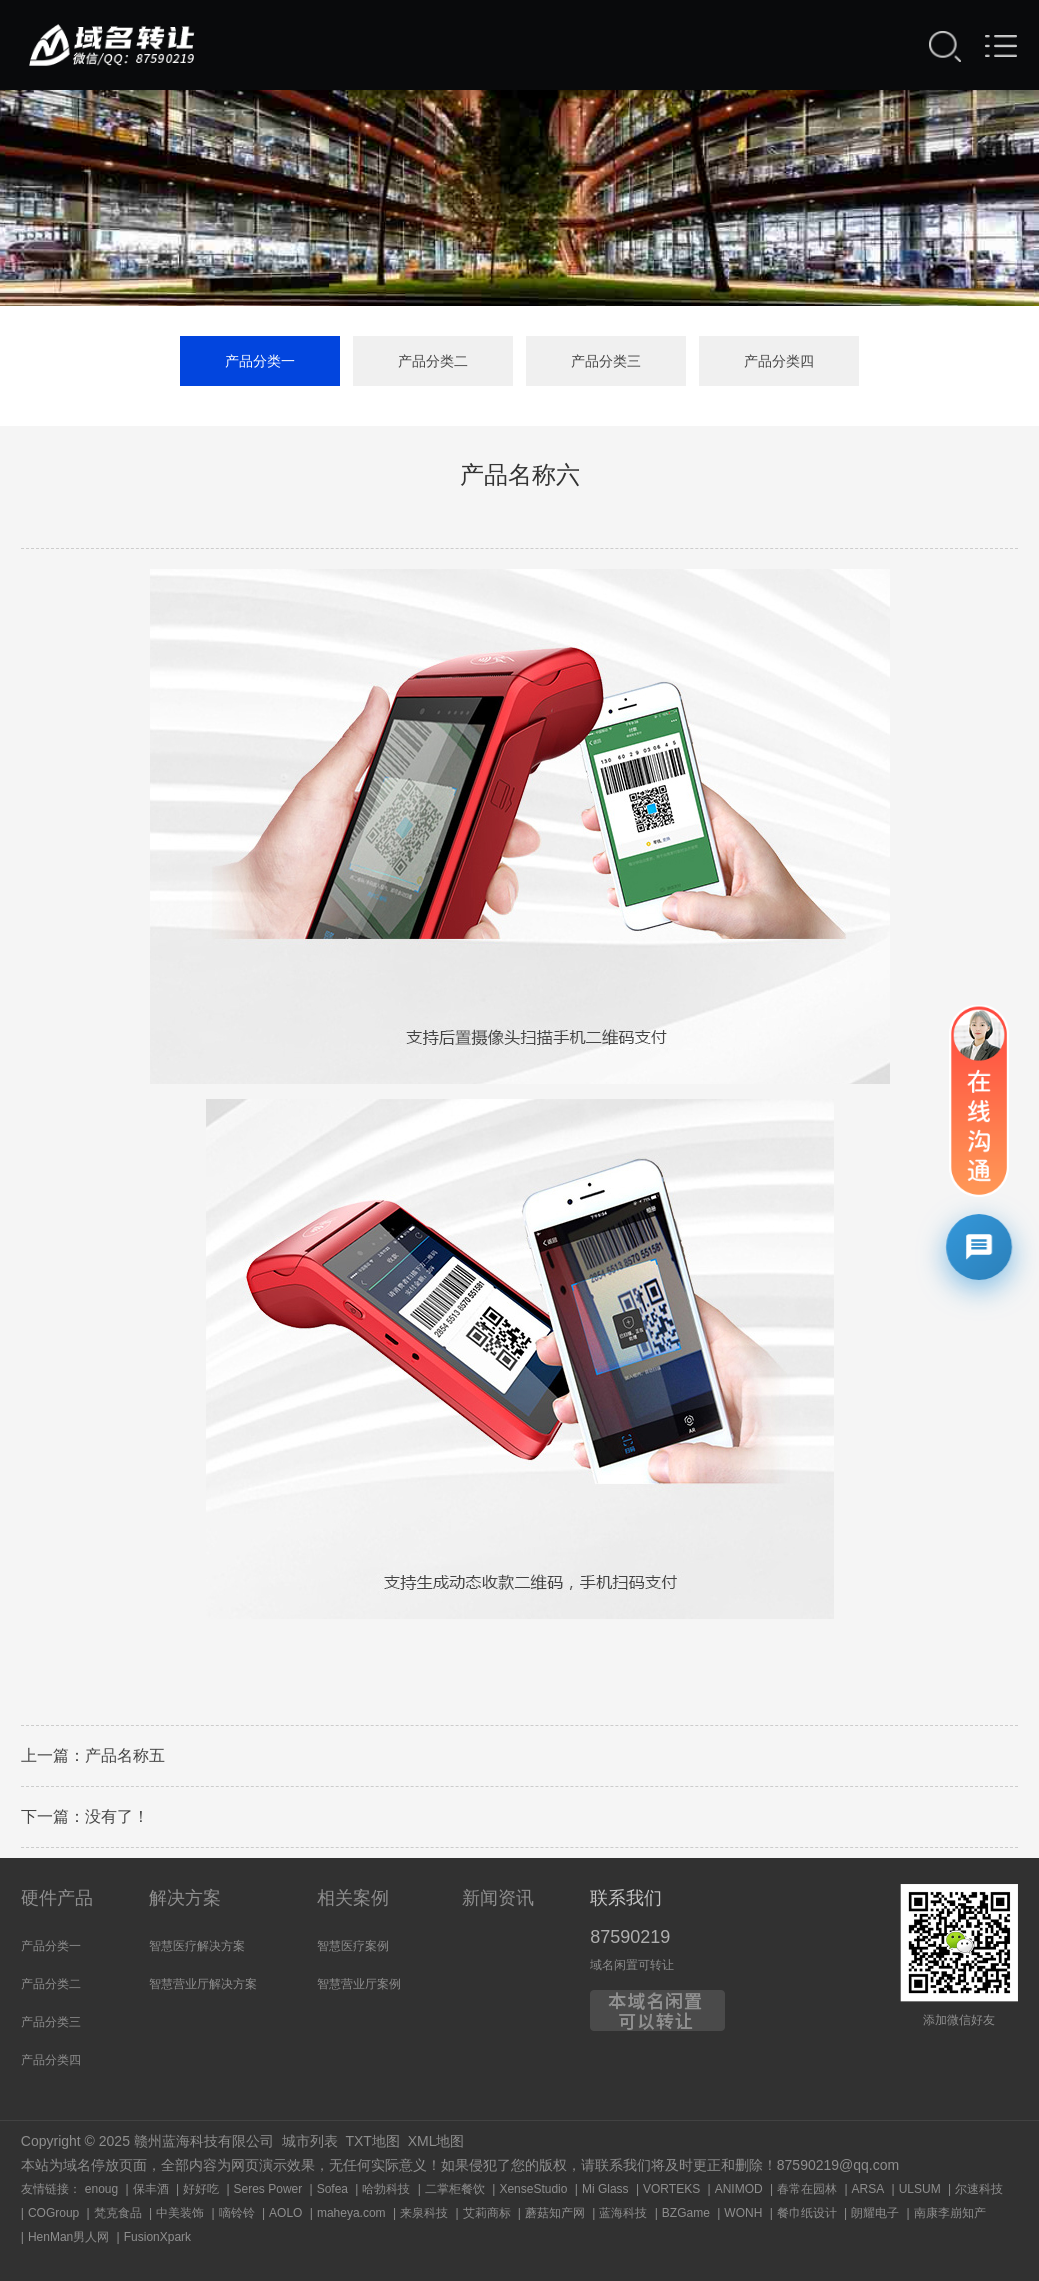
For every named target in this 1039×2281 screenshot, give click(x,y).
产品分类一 (260, 361)
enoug (101, 2189)
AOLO (285, 2213)
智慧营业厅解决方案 (203, 1984)
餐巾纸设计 (807, 2213)
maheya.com (351, 2213)
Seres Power (268, 2189)
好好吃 (201, 2189)
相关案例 (353, 1898)
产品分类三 (606, 361)
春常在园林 (807, 2189)
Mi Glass (605, 2189)
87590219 (630, 1937)
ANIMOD (739, 2189)
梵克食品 (118, 2213)
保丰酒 (151, 2189)
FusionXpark (157, 2237)
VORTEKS (671, 2189)
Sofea (332, 2189)
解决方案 (185, 1898)
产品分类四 (779, 361)
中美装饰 (180, 2213)
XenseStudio (533, 2189)
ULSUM (920, 2189)
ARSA (868, 2189)
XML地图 (436, 2141)
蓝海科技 (623, 2213)
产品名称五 (125, 1759)
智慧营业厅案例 (359, 1984)
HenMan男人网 (68, 2237)
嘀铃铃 (237, 2213)
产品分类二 (433, 361)
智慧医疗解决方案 (197, 1946)
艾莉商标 (487, 2213)
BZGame (686, 2213)
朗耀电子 (875, 2213)
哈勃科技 (386, 2189)
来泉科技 (424, 2213)
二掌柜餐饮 (455, 2189)
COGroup (53, 2213)
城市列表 (310, 2141)
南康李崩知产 (950, 2213)
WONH (743, 2213)
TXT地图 (372, 2141)
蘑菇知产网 (555, 2213)
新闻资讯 (498, 1898)
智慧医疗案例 (353, 1946)
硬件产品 (57, 1898)
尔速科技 (979, 2189)
